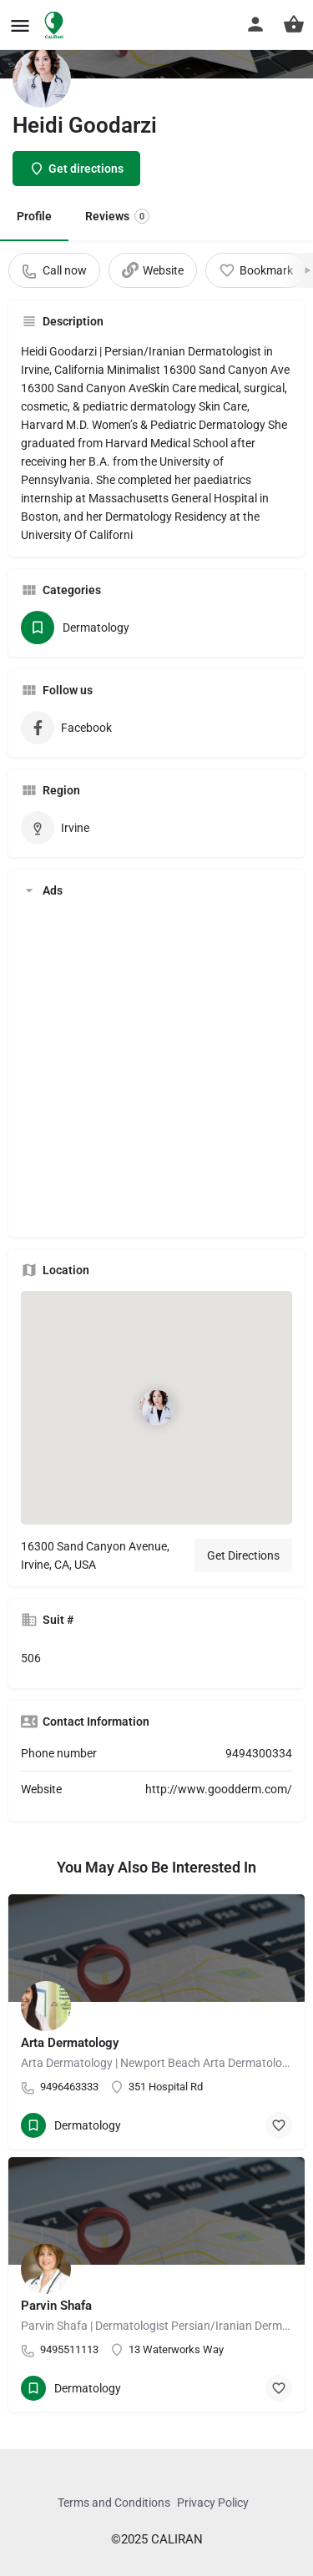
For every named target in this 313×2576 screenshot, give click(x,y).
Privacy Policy (213, 2502)
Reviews (117, 216)
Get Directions (243, 1555)
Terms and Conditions (114, 2502)
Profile (34, 216)
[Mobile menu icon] (20, 25)
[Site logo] (56, 25)
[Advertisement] (156, 1067)
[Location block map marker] (156, 1407)
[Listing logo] (42, 78)
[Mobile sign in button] (255, 24)
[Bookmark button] (278, 2125)
